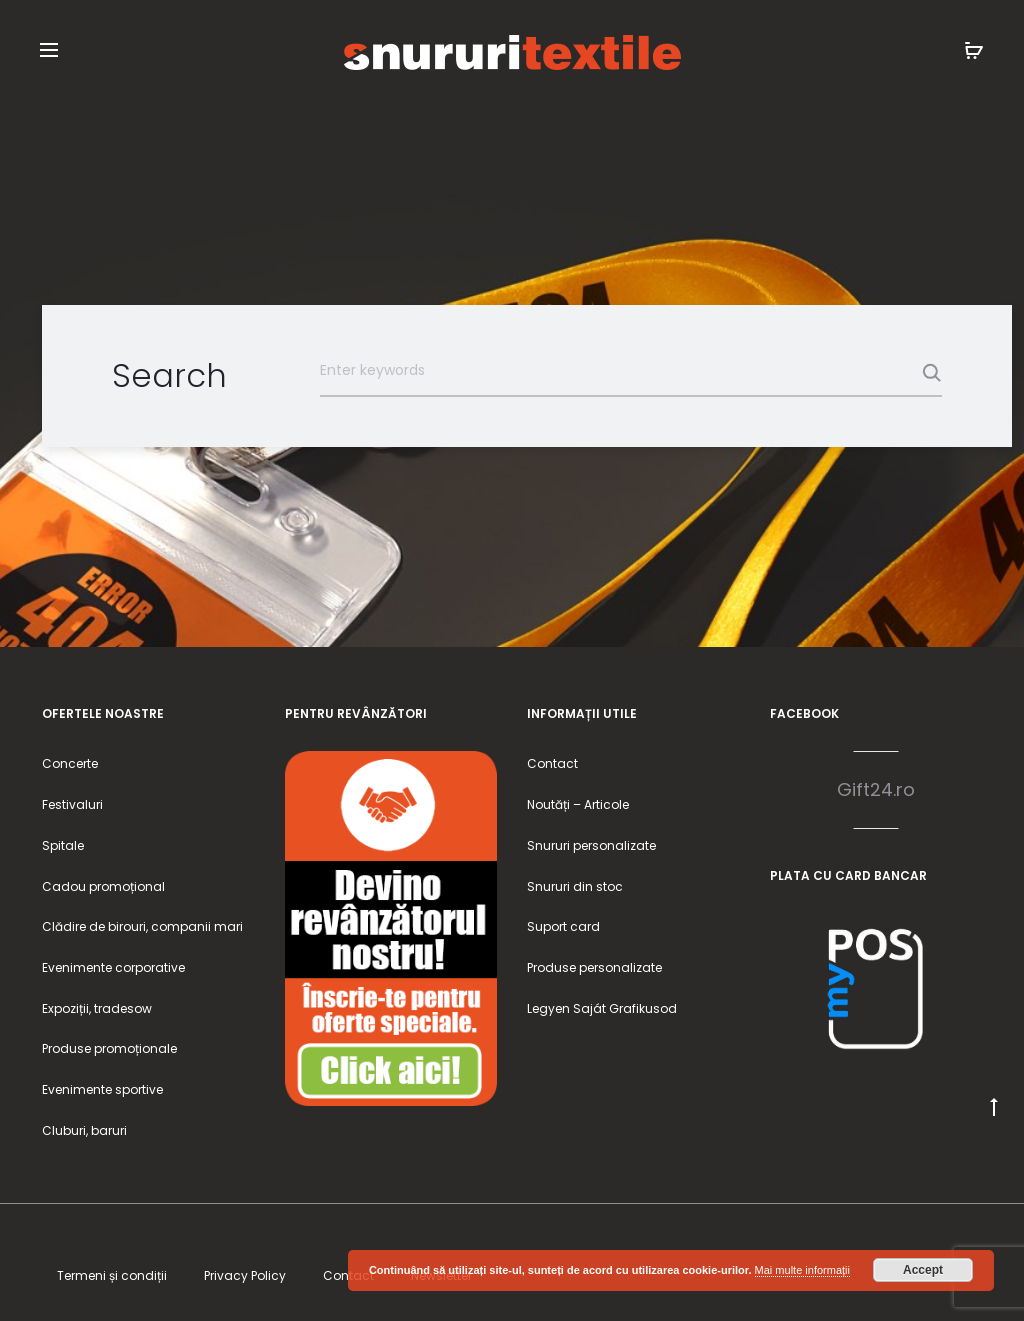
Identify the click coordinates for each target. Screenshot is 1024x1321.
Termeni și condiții (112, 1275)
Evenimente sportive (102, 1089)
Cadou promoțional (103, 886)
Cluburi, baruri (84, 1130)
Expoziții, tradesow (97, 1008)
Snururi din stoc (575, 886)
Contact (552, 763)
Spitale (63, 845)
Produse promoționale (109, 1048)
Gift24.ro (876, 789)
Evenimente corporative (113, 967)
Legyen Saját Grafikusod (602, 1008)
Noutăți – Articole (578, 804)
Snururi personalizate (591, 845)
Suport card (563, 926)
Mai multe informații (802, 1270)
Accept (923, 1270)
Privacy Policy (245, 1275)
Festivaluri (72, 804)
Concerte (70, 763)
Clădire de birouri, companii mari (142, 926)
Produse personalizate (594, 967)
